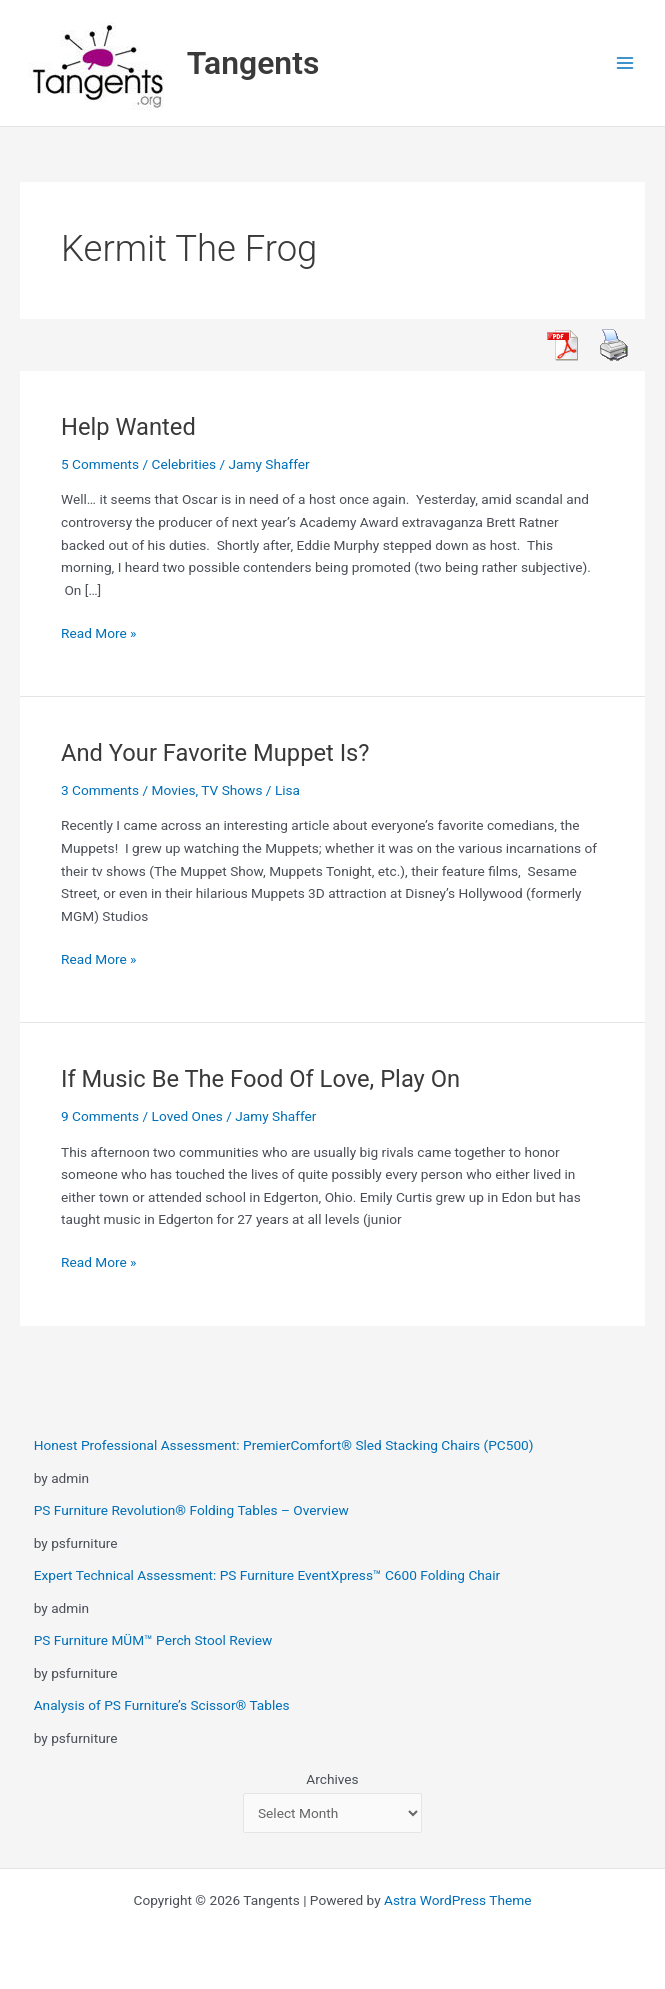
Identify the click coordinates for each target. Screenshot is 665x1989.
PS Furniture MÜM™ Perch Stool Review (153, 1640)
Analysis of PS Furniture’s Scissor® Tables (162, 1705)
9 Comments (100, 1116)
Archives (332, 1779)
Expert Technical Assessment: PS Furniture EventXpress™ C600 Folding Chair (267, 1575)
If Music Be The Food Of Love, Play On (260, 1079)
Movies (174, 790)
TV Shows (231, 790)
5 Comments (100, 464)
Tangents (253, 63)
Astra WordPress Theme (457, 1900)
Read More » (99, 633)
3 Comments (100, 790)
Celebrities (184, 464)
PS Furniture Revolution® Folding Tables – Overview (191, 1510)
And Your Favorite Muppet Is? (215, 753)
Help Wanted (128, 427)
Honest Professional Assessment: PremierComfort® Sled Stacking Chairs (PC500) (284, 1445)
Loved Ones (187, 1116)
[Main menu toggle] (625, 63)
